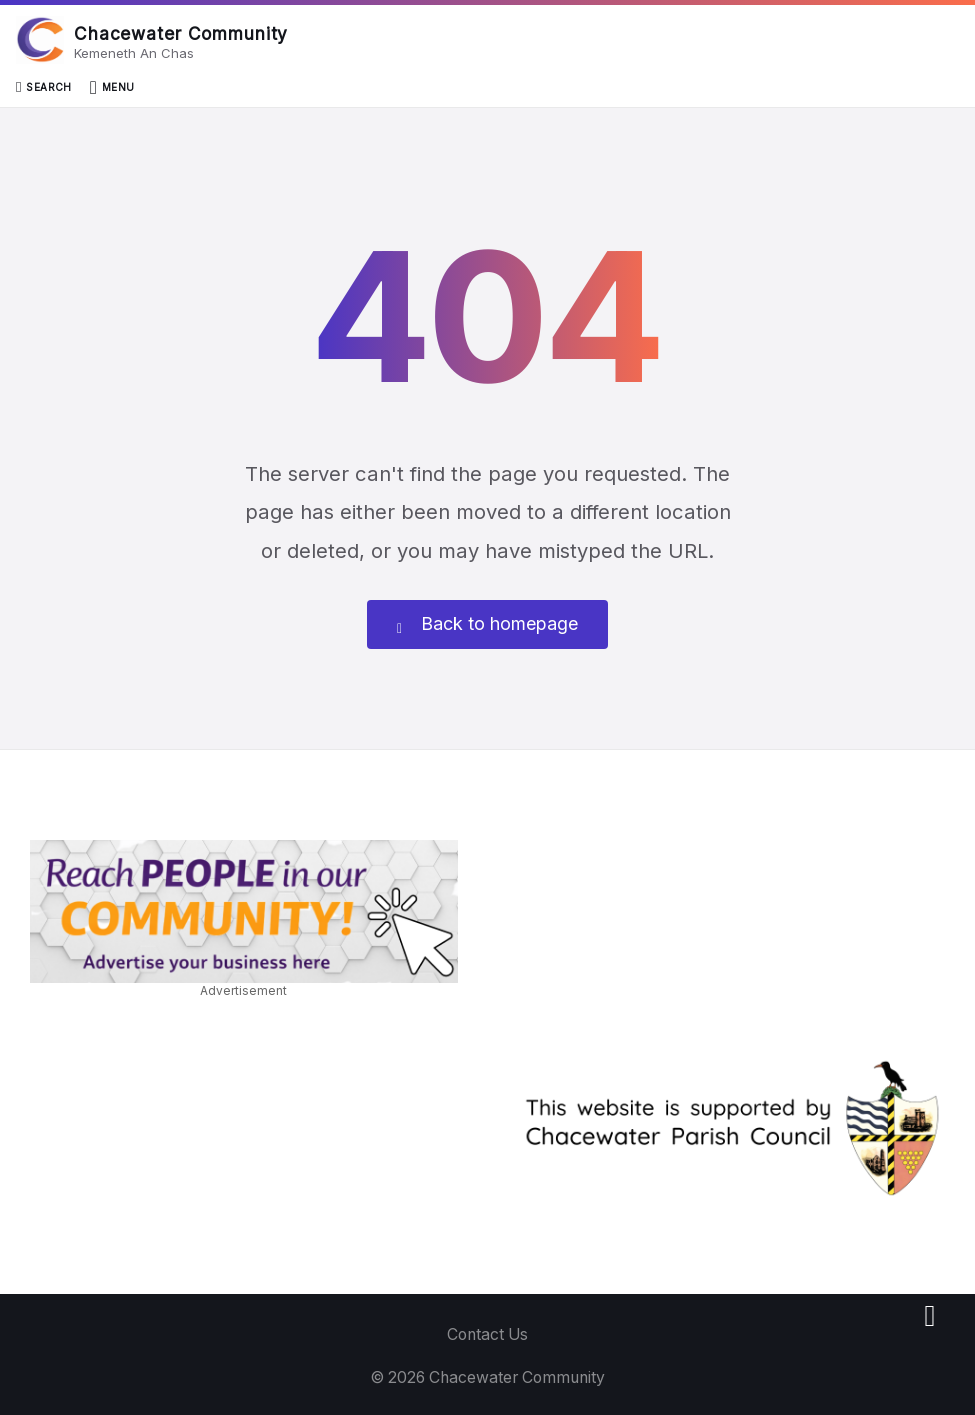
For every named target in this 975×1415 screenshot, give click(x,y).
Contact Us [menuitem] (487, 1334)
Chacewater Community (181, 33)
